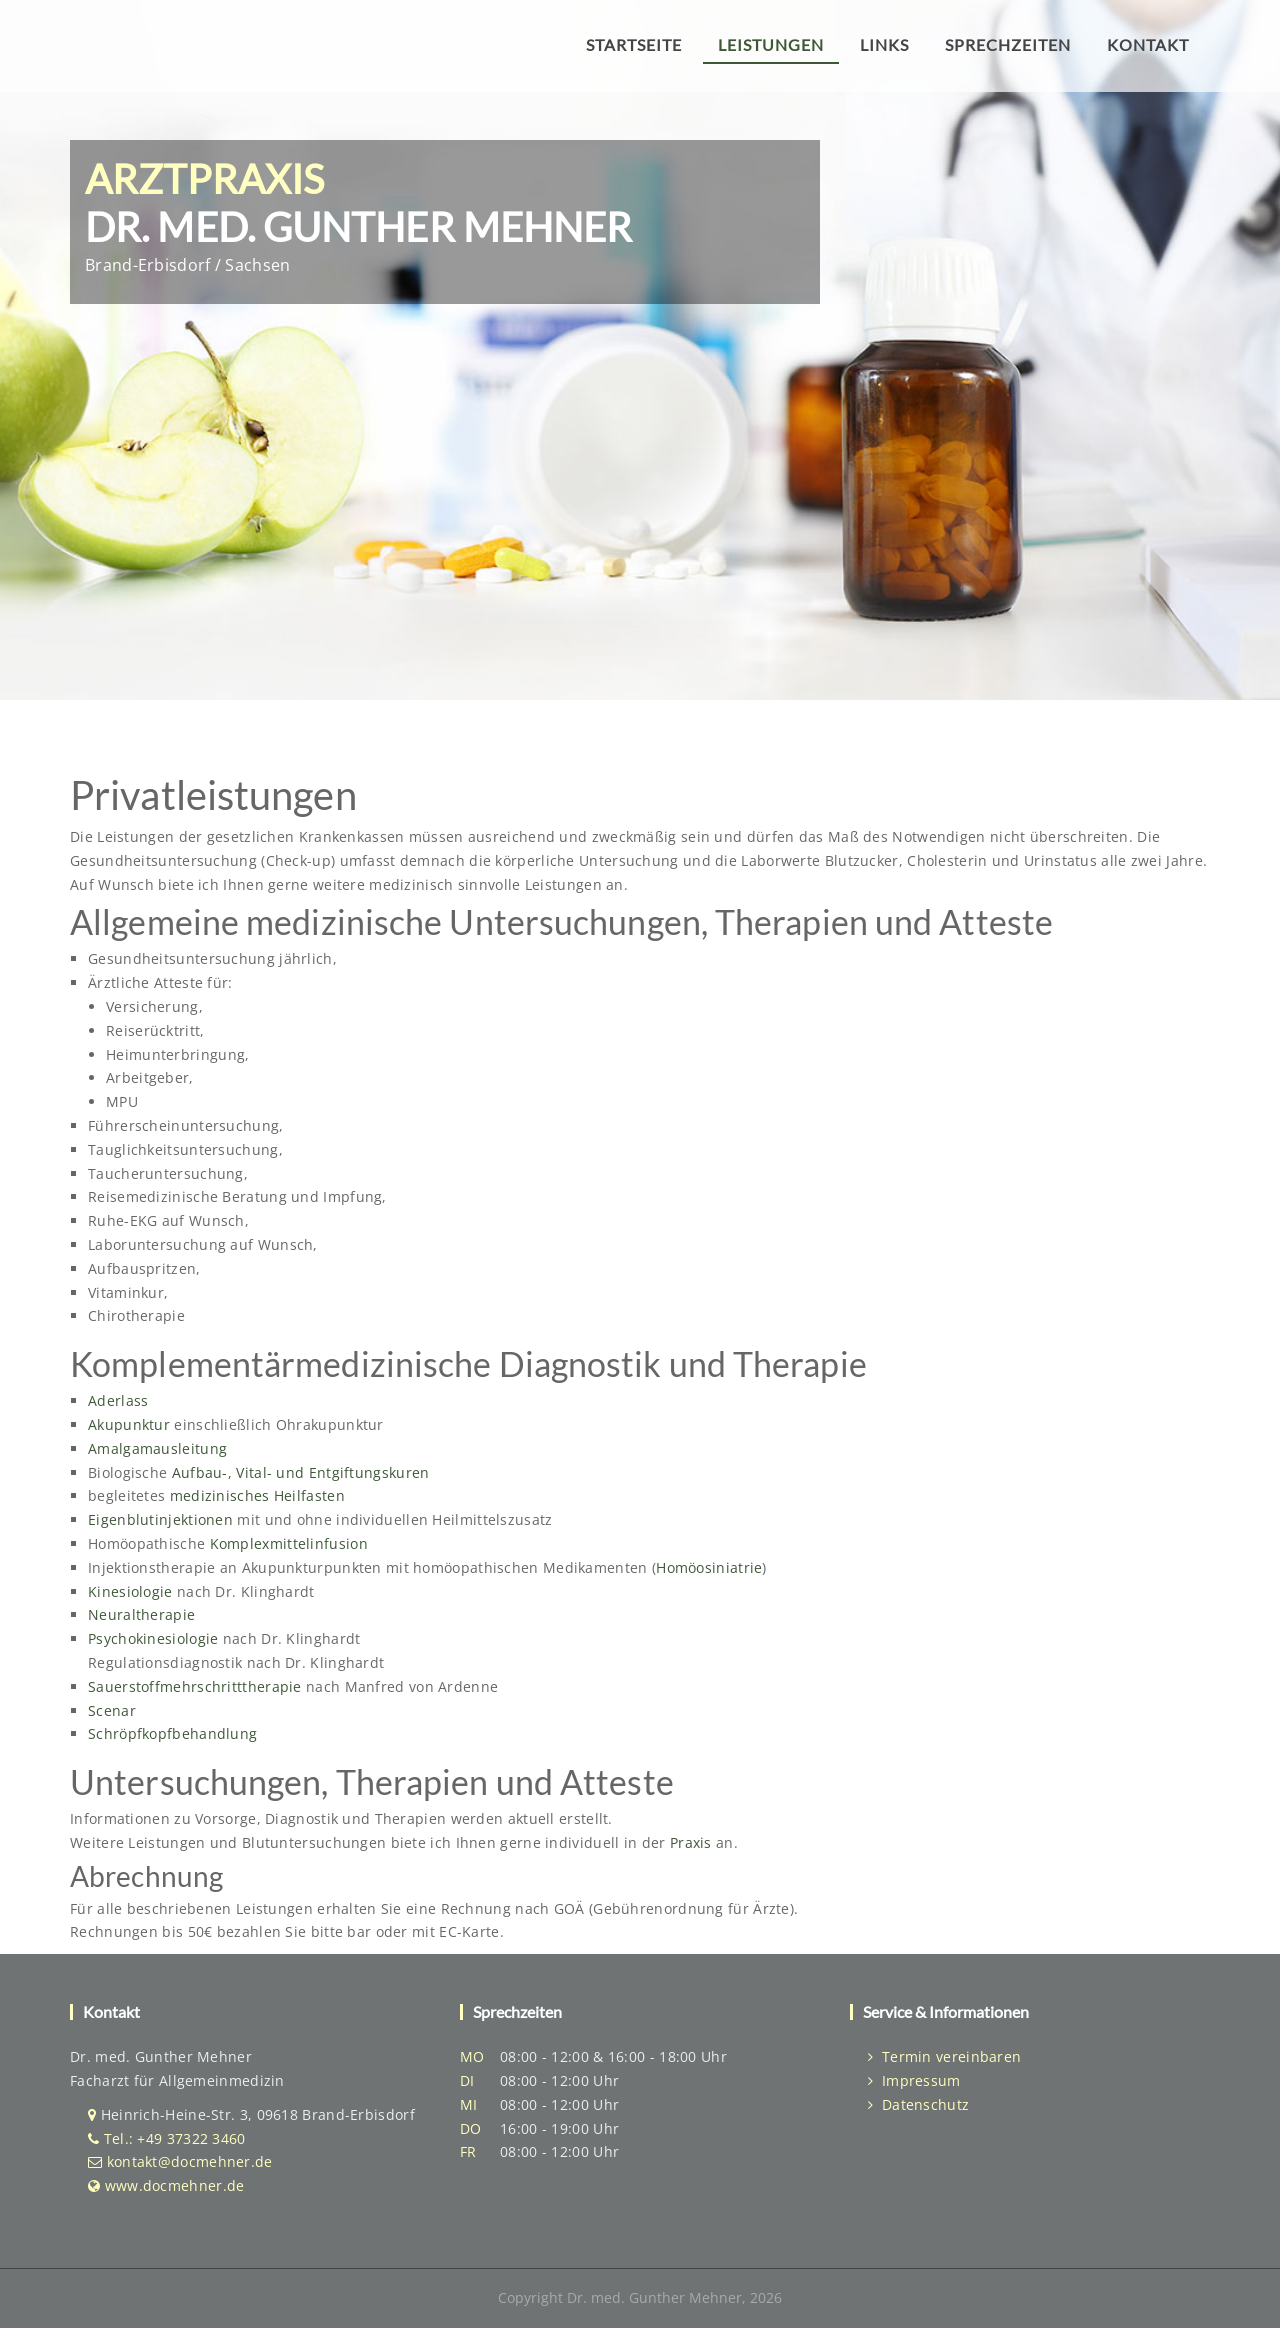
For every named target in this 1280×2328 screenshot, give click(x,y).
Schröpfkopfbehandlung (172, 1733)
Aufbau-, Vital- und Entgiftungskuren (301, 1472)
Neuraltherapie (141, 1614)
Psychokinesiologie (155, 1638)
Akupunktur (131, 1424)
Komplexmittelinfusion (289, 1543)
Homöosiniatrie (709, 1567)
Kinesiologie (132, 1591)
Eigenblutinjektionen (162, 1519)
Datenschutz (918, 2104)
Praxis (691, 1842)
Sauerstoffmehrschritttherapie (197, 1686)
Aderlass (118, 1400)
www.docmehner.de (175, 2185)
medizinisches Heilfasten (257, 1495)
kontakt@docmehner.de (190, 2161)
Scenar (112, 1710)
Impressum (914, 2080)
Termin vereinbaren (944, 2056)
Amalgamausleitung (157, 1448)
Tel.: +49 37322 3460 (175, 2138)
